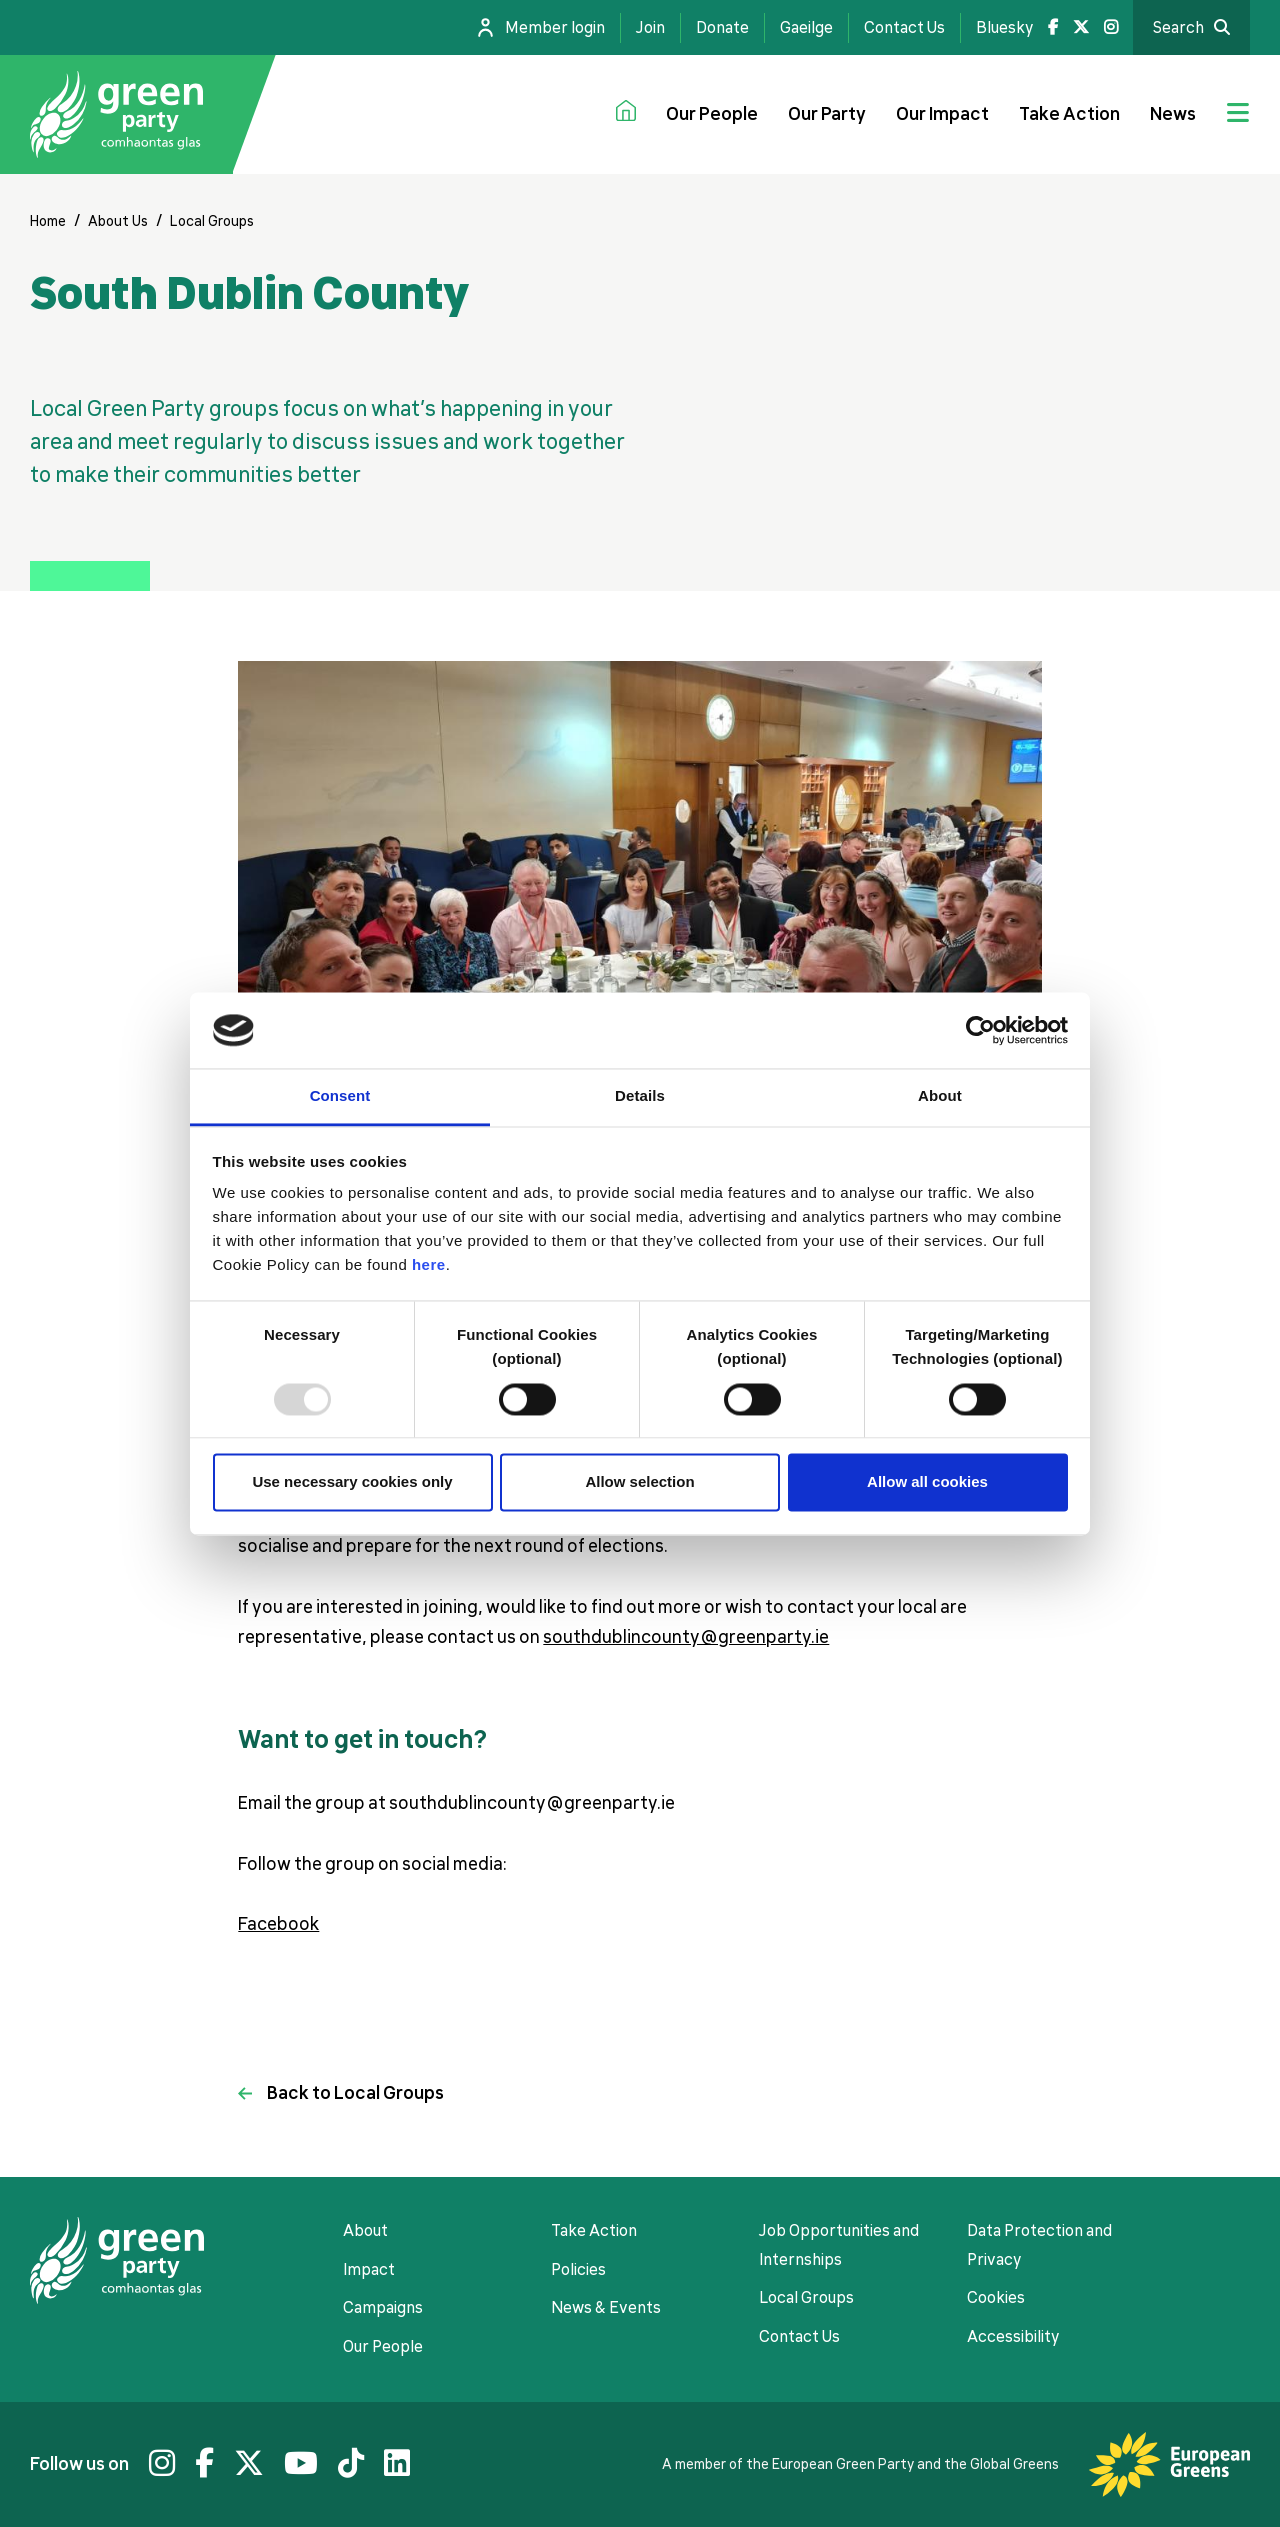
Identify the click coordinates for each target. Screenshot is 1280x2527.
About (365, 2231)
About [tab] (940, 1096)
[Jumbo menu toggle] (1238, 115)
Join (650, 28)
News (1173, 114)
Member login (555, 28)
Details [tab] (640, 1096)
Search (1178, 28)
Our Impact (942, 114)
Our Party (827, 114)
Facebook (278, 1924)
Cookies (996, 2298)
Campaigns (383, 2308)
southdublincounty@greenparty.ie (686, 1637)
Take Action (1069, 114)
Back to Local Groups (355, 2093)
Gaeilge (806, 28)
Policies (578, 2270)
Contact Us (904, 28)
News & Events (606, 2308)
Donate (722, 28)
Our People (712, 114)
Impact (369, 2270)
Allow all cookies (927, 1482)
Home (48, 221)
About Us (118, 221)
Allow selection (639, 1482)
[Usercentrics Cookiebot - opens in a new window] (980, 1030)
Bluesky (1004, 28)
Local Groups (212, 221)
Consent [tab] (340, 1096)
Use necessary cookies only (352, 1482)
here (429, 1265)
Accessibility (1013, 2337)
